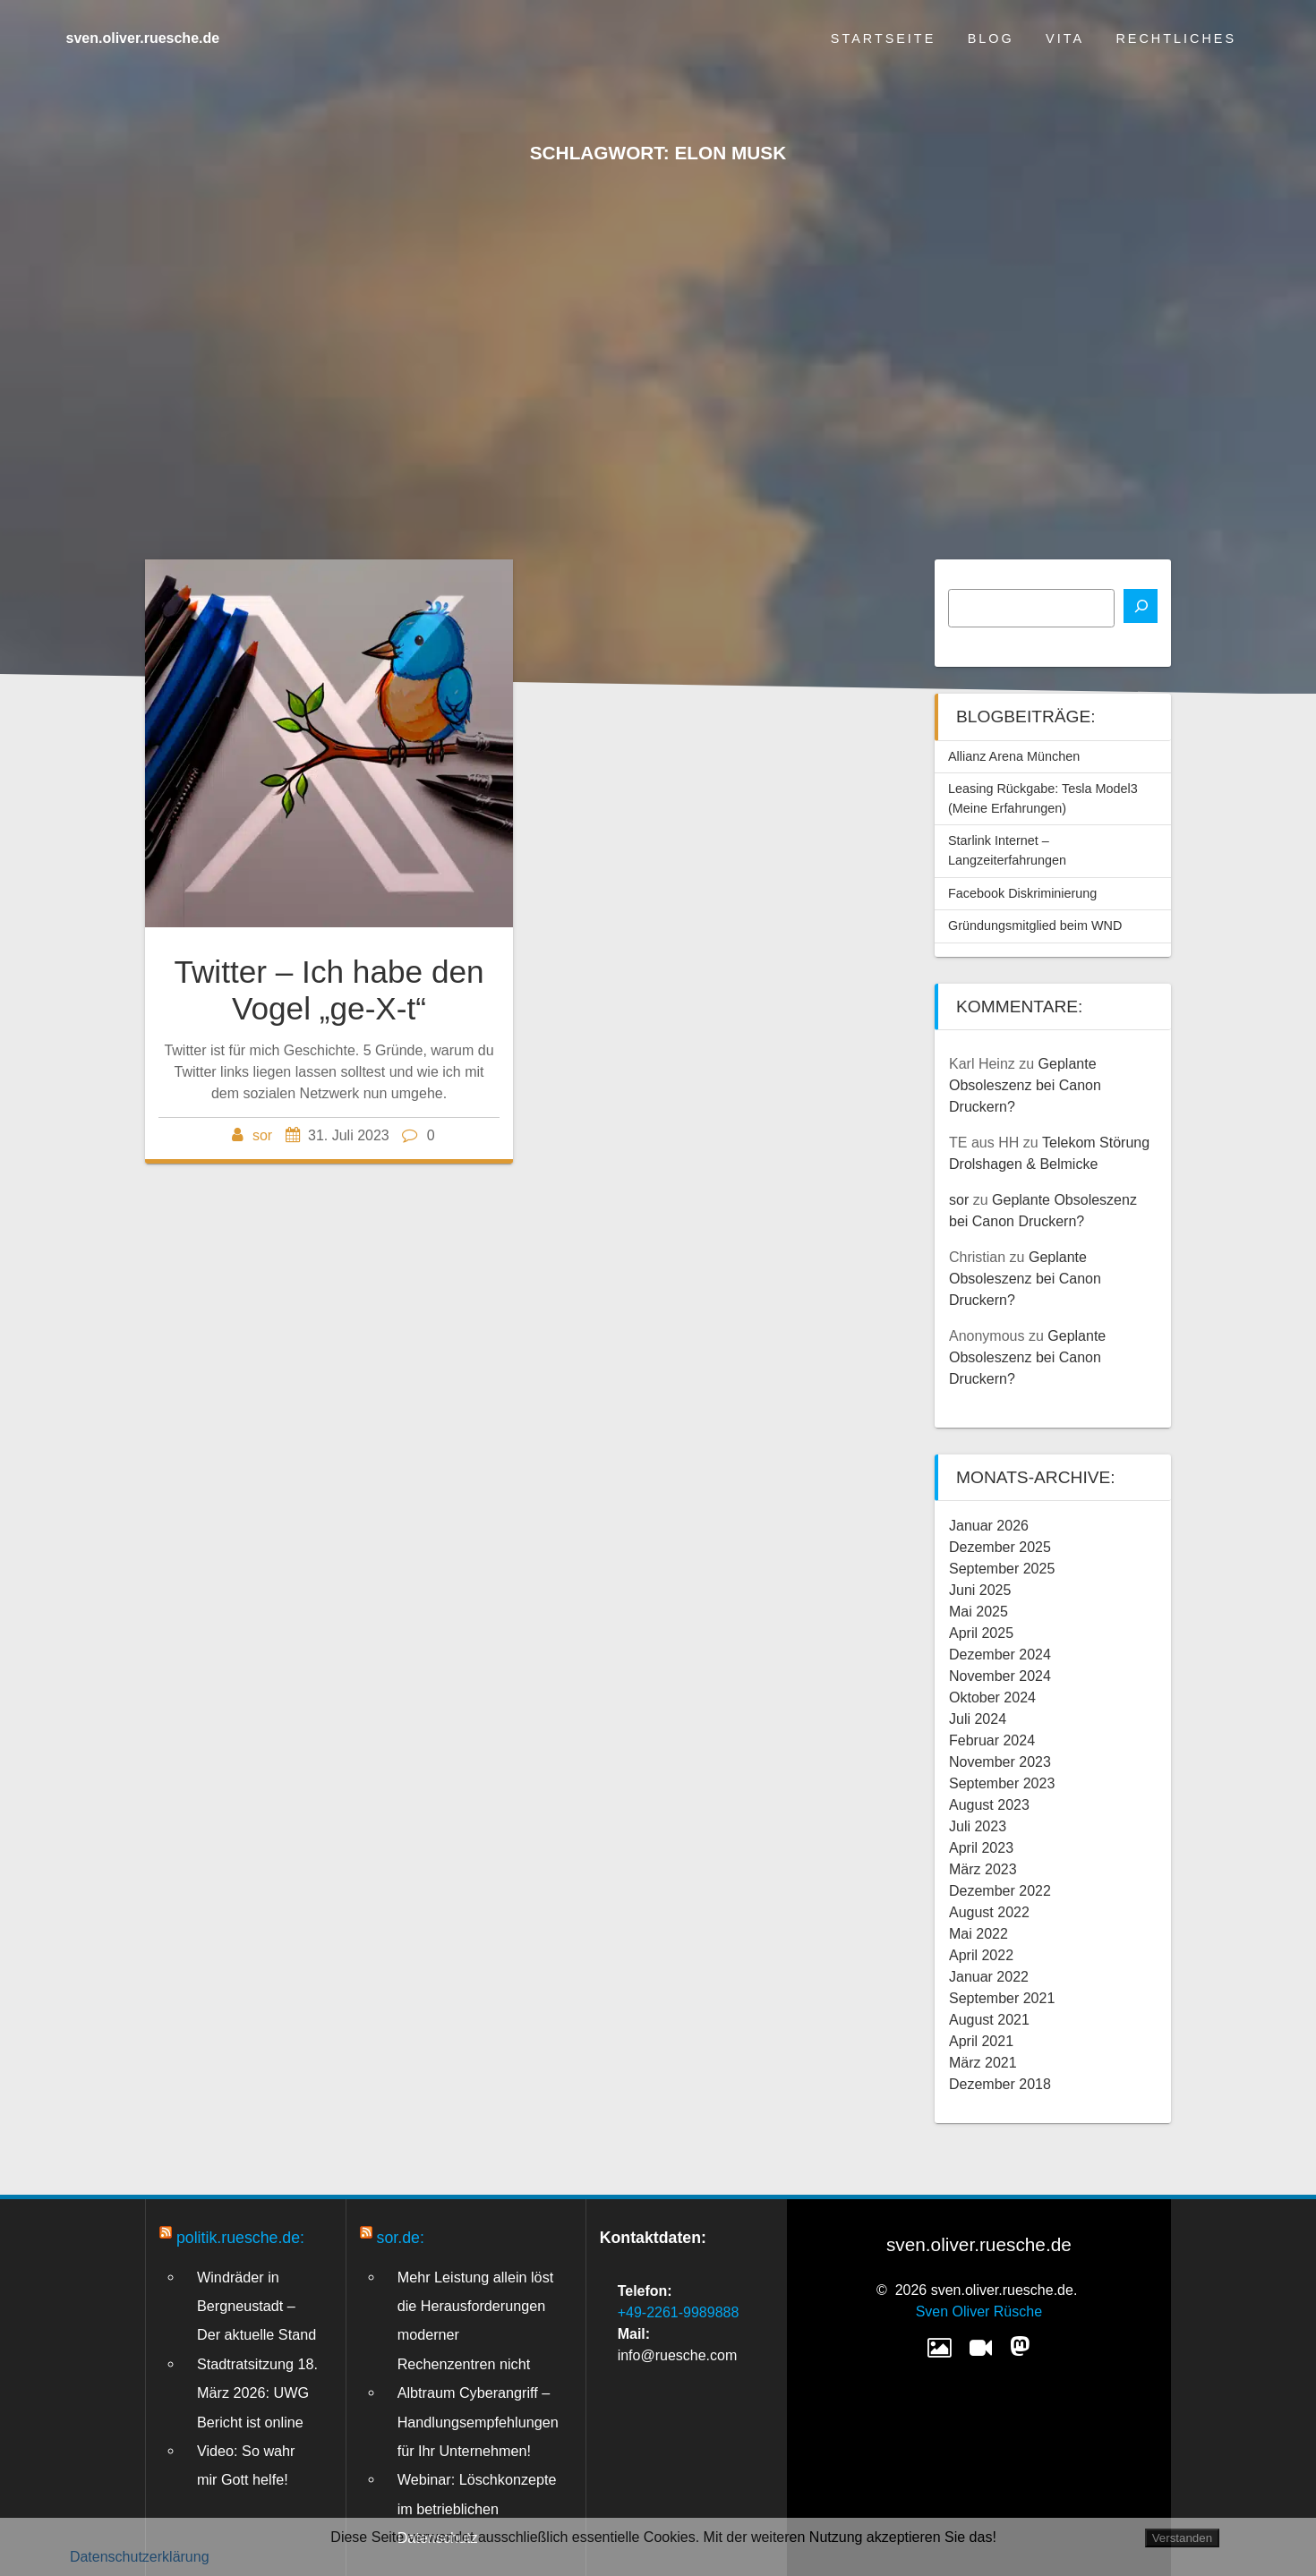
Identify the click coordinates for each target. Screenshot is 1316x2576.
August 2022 (989, 1912)
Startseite (883, 38)
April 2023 (981, 1847)
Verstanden (1182, 2538)
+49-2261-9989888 (678, 2312)
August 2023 (989, 1805)
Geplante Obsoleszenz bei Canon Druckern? (1025, 1085)
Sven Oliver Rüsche (979, 2311)
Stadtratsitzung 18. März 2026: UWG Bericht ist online (257, 2393)
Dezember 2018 (1000, 2084)
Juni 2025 (980, 1590)
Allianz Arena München (1014, 756)
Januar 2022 (989, 1976)
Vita (1065, 38)
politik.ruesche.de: (240, 2238)
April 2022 (981, 1955)
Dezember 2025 (1000, 1547)
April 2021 (981, 2041)
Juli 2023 (977, 1826)
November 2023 (1000, 1762)
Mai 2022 (978, 1933)
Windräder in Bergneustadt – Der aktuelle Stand (256, 2306)
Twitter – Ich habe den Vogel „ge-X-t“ (328, 989)
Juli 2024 (977, 1719)
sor (262, 1135)
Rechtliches (1175, 38)
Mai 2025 (978, 1611)
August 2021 (989, 2019)
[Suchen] (1141, 606)
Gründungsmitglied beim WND (1035, 925)
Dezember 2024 (1000, 1654)
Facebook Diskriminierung (1022, 893)
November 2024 (1000, 1676)
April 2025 (981, 1633)
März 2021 (983, 2062)
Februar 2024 (992, 1740)
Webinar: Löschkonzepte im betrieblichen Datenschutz (477, 2508)
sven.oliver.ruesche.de (143, 38)
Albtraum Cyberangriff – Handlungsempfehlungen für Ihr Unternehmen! (478, 2421)
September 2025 (1002, 1568)
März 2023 (983, 1869)
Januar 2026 (989, 1525)
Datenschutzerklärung (139, 2556)
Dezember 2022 (1000, 1890)
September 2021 (1002, 1998)
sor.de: (400, 2238)
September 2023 (1002, 1783)
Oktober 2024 (992, 1697)
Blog (991, 38)
